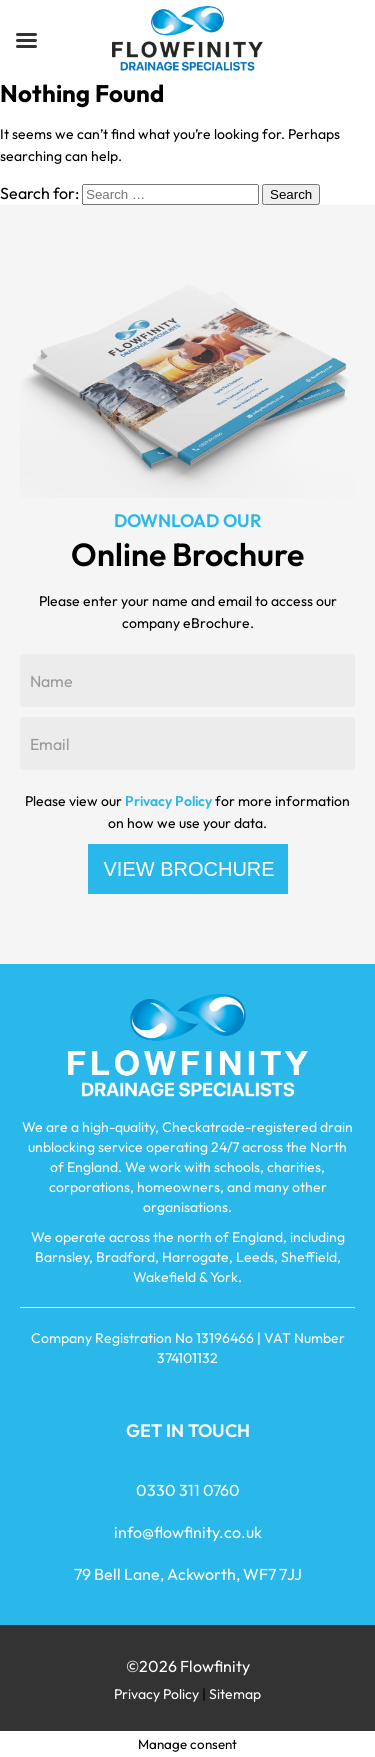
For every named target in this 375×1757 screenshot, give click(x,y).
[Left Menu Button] (26, 40)
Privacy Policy (168, 801)
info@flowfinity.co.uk (188, 1532)
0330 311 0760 (188, 1490)
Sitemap (235, 1694)
